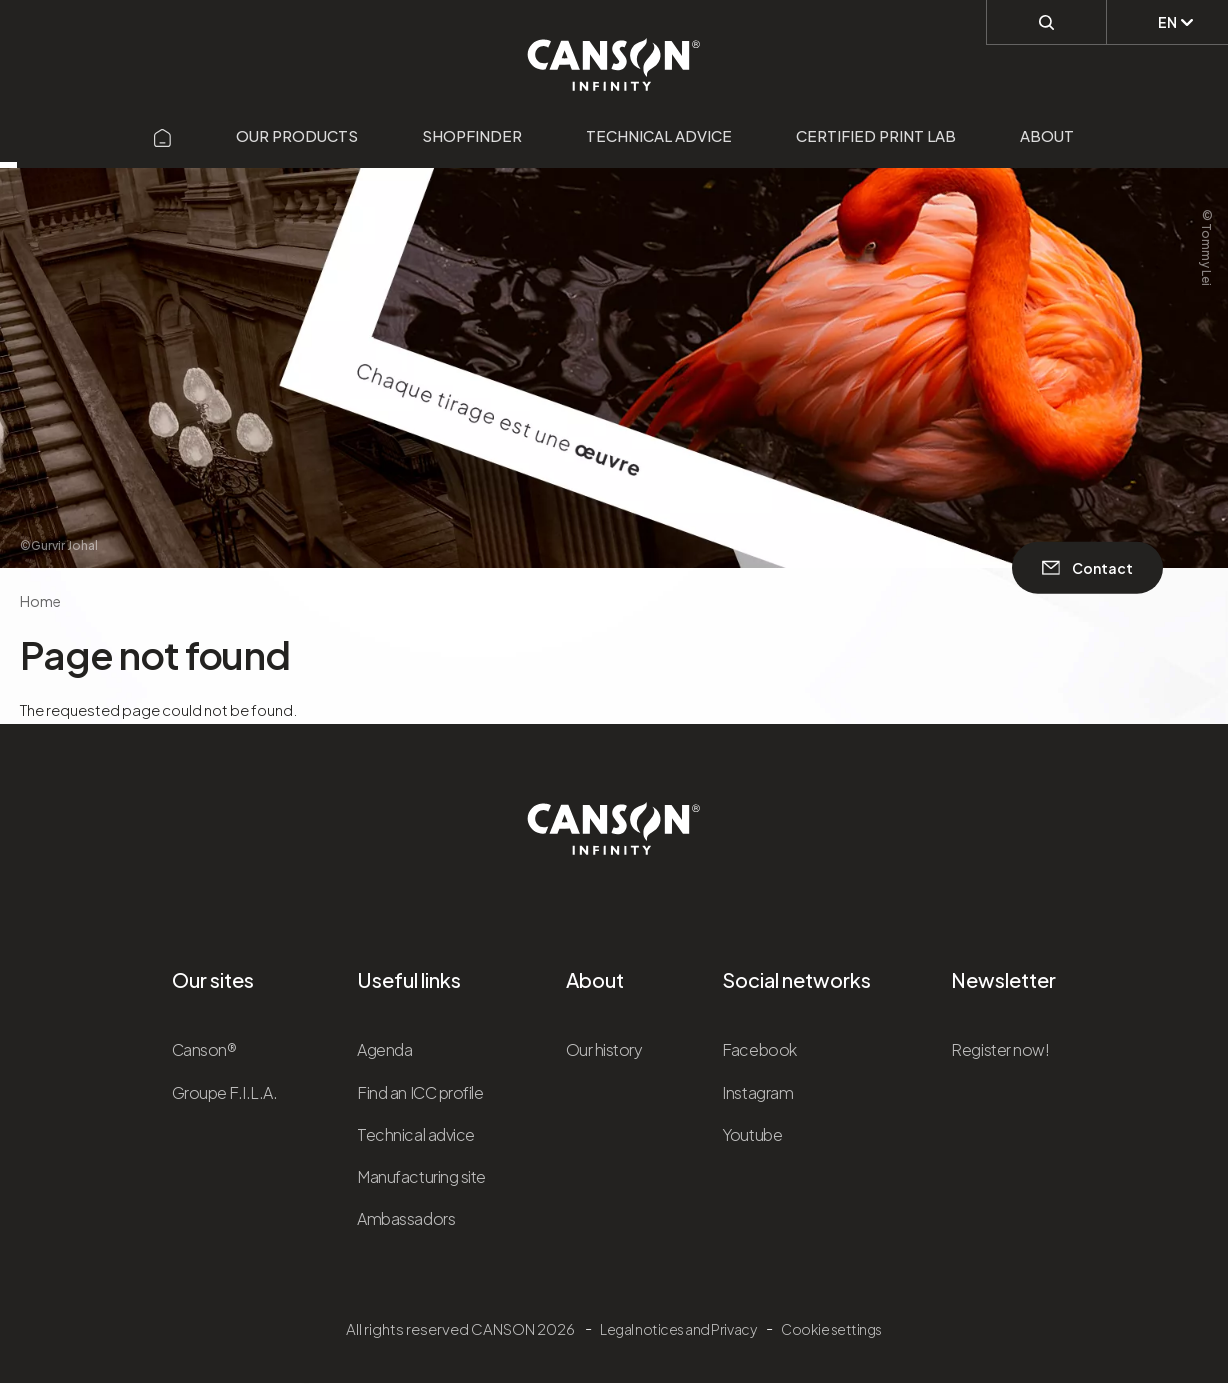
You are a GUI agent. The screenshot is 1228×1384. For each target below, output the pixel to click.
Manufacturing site (421, 1176)
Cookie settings (831, 1329)
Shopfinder (472, 135)
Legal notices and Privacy (678, 1329)
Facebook (759, 1049)
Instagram (757, 1092)
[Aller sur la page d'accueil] (163, 135)
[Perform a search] (1046, 21)
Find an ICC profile (420, 1092)
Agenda (384, 1049)
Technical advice (659, 135)
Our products (297, 135)
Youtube (752, 1134)
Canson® (204, 1049)
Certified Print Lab (876, 135)
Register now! (1000, 1049)
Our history (604, 1049)
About (1047, 135)
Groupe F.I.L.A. (225, 1092)
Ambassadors (406, 1218)
